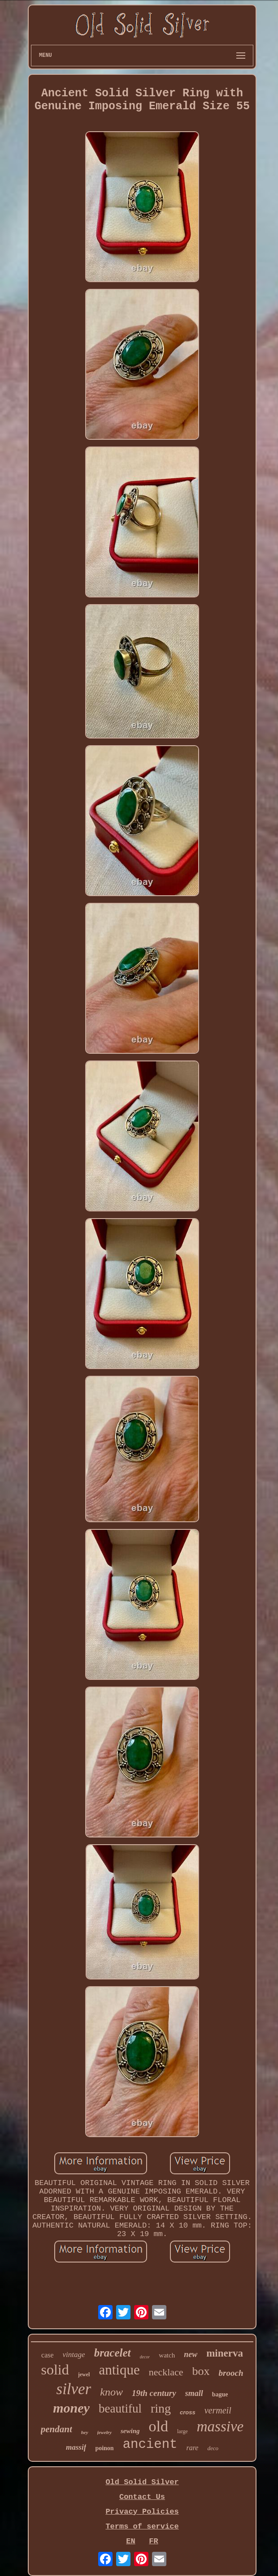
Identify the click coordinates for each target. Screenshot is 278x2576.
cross (187, 2412)
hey (84, 2432)
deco (212, 2448)
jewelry (104, 2432)
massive (220, 2426)
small (194, 2393)
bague (220, 2394)
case (47, 2355)
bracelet (112, 2353)
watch (167, 2355)
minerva (224, 2353)
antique (119, 2370)
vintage (74, 2354)
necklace (166, 2372)
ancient (150, 2444)
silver (73, 2389)
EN (130, 2541)
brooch (231, 2373)
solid (55, 2369)
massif (76, 2447)
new (190, 2354)
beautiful (120, 2408)
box (201, 2371)
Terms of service (141, 2526)
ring (161, 2408)
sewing (130, 2430)
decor (145, 2356)
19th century (154, 2393)
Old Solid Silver (141, 2482)
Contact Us (142, 2497)
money (71, 2407)
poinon (104, 2448)
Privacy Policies (141, 2511)
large (182, 2431)
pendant (56, 2429)
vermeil (217, 2410)
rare (192, 2447)
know (111, 2392)
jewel (84, 2374)
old (158, 2426)
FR (153, 2541)
